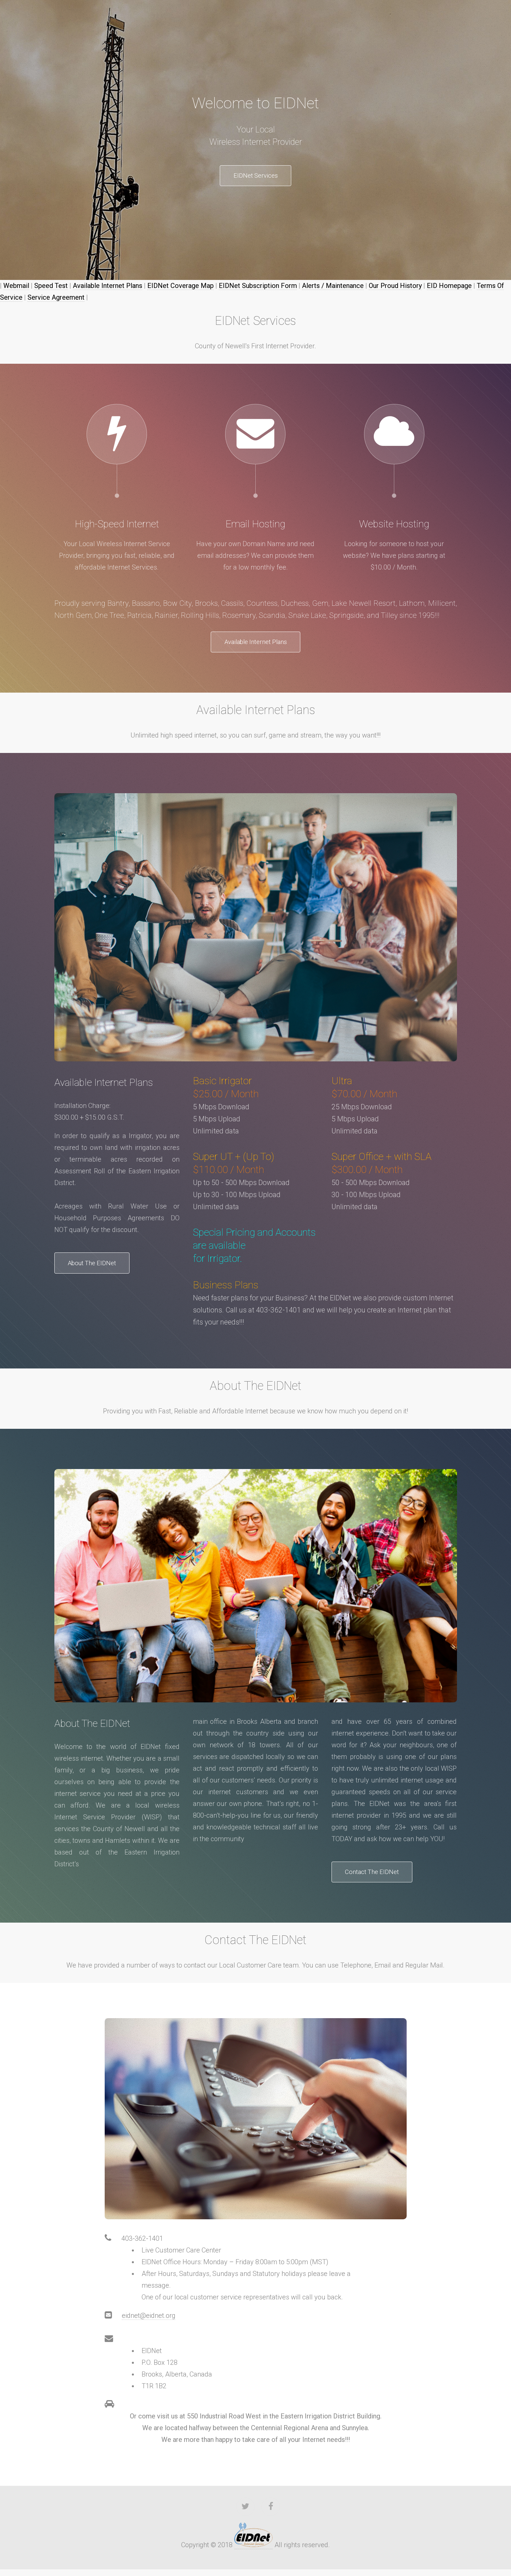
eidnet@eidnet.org (148, 2322)
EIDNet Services (255, 177)
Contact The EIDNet (380, 1877)
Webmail (16, 288)
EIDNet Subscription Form (258, 288)
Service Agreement (56, 300)
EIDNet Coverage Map (180, 288)
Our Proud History (395, 288)
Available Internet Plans (107, 288)
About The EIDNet (100, 1269)
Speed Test (51, 288)
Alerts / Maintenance (333, 288)
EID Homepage (449, 288)
